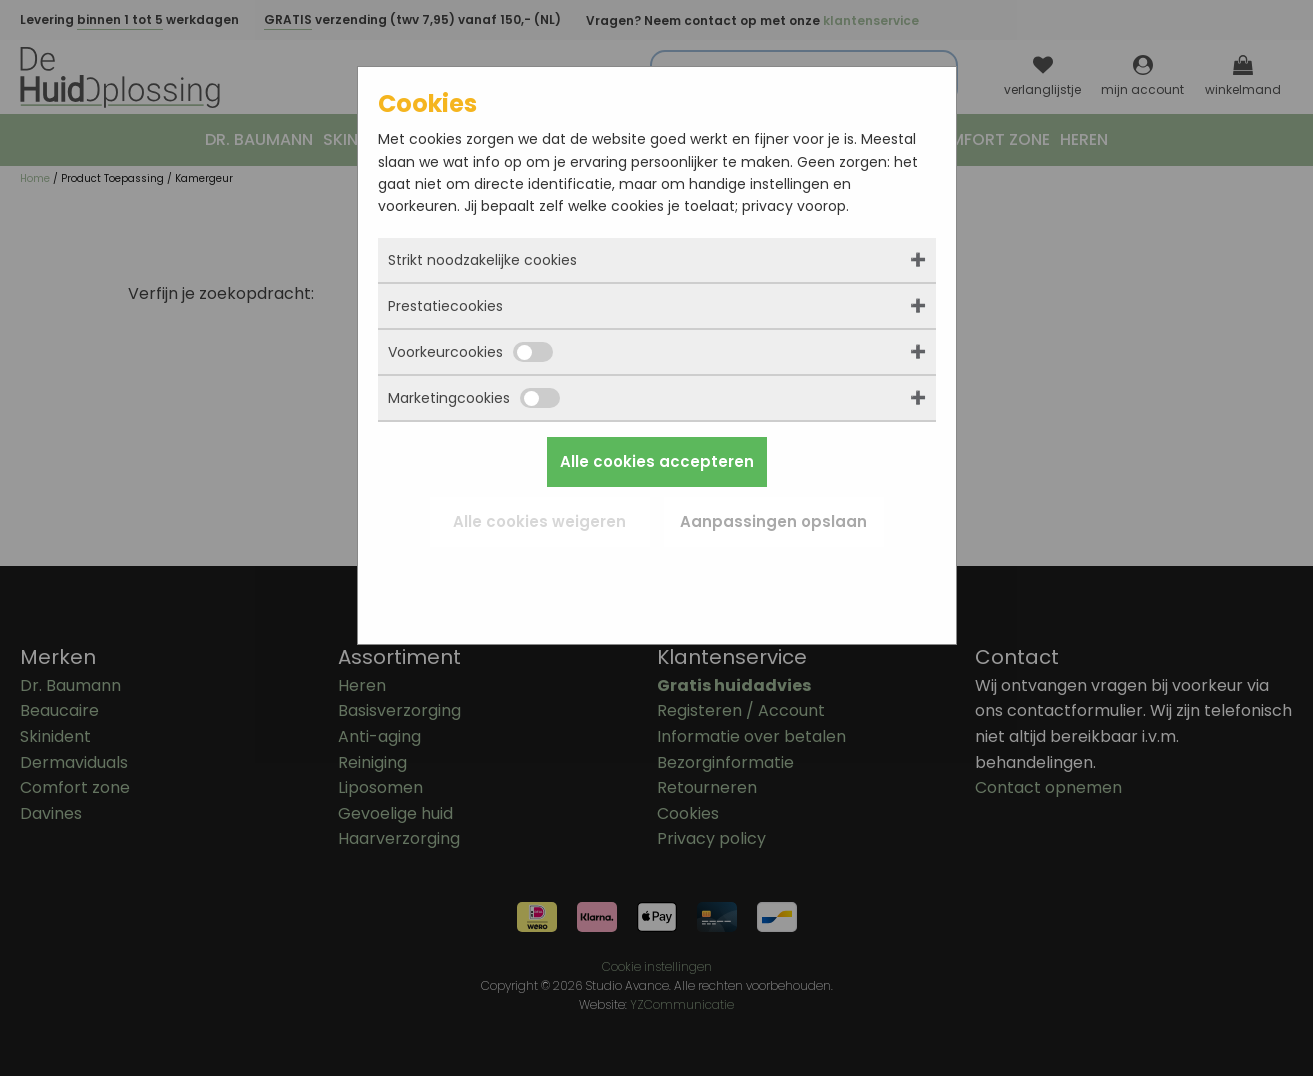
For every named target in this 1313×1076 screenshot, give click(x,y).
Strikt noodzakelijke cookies (482, 260)
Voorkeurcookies (470, 352)
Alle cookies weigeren (539, 521)
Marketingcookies (474, 398)
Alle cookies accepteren (657, 461)
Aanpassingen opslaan (773, 521)
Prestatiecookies (445, 306)
